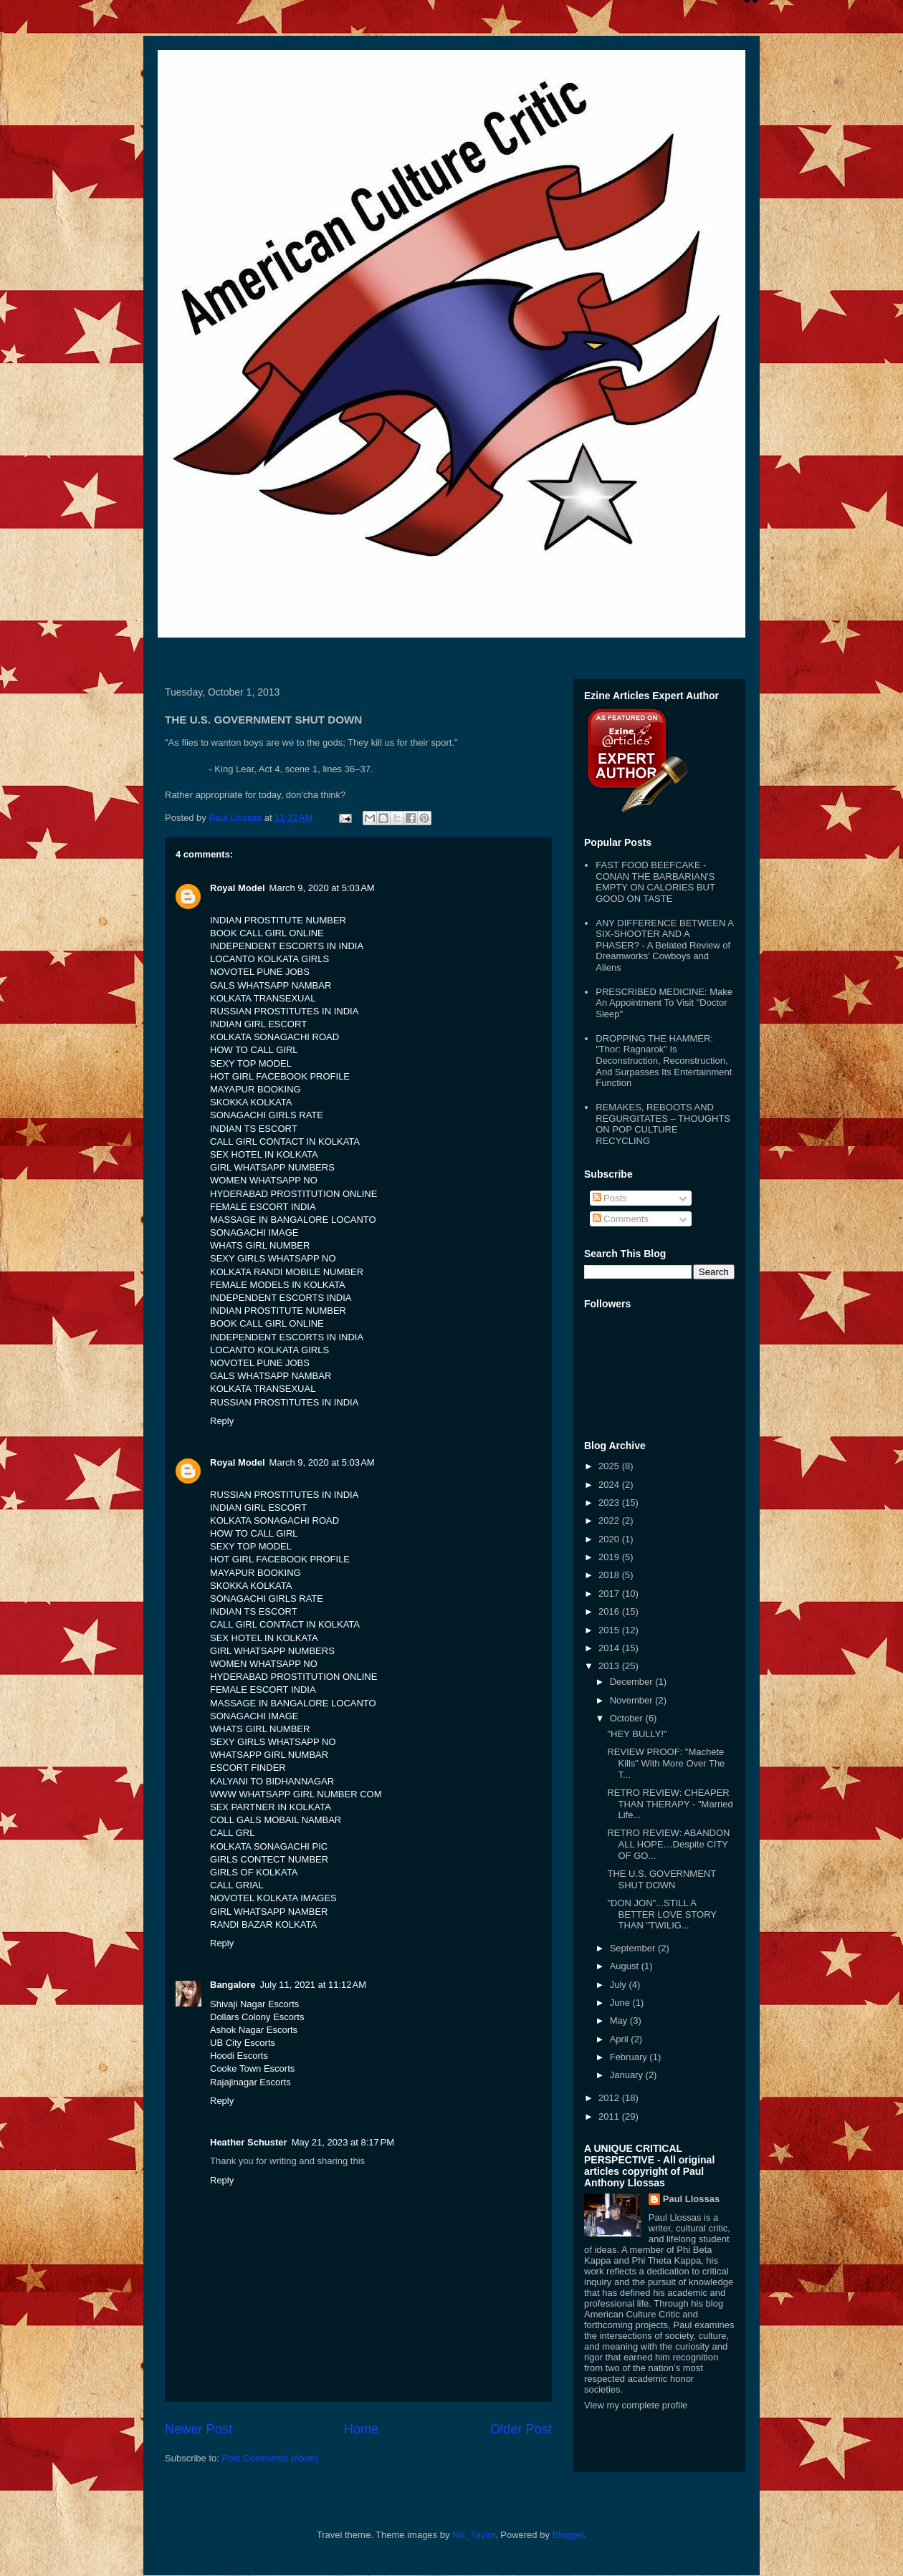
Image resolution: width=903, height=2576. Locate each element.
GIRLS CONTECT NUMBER (269, 1859)
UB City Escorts (242, 2042)
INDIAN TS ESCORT (253, 1128)
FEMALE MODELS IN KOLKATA (277, 1284)
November (633, 1700)
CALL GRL (232, 1832)
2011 (610, 2116)
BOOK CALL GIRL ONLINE (267, 933)
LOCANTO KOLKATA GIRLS (269, 958)
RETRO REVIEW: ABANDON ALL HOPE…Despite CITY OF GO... (668, 1843)
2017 (610, 1593)
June (621, 2002)
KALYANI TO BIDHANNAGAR (272, 1781)
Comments (621, 1218)
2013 (610, 1666)
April (620, 2039)
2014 (610, 1648)
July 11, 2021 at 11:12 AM (313, 1984)
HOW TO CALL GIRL (254, 1049)
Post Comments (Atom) (270, 2458)
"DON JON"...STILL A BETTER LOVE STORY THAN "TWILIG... (661, 1914)
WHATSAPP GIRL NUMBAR (269, 1754)
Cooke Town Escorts (252, 2068)
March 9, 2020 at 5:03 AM (322, 888)
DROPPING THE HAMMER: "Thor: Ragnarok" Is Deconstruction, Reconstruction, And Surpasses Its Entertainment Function (664, 1060)
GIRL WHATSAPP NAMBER (269, 1911)
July (619, 1984)
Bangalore (233, 1984)
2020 (610, 1539)
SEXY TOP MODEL (251, 1063)
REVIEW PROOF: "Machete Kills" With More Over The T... (666, 1762)
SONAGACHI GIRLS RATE (266, 1115)
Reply (222, 1421)
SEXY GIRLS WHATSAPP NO (273, 1258)
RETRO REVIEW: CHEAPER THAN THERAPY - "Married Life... (669, 1803)
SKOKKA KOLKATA (251, 1102)
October (628, 1718)
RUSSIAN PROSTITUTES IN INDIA (284, 1011)
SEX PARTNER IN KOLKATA (270, 1807)
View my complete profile (635, 2405)
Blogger (568, 2534)
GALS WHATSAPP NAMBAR (270, 985)
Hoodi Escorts (239, 2055)
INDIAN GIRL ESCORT (258, 1024)
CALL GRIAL (237, 1885)
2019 (610, 1557)
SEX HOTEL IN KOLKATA (264, 1154)
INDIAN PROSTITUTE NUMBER (278, 920)
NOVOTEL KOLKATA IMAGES (273, 1898)
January (628, 2075)
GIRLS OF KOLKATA (253, 1872)
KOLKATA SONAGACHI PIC (269, 1846)
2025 (610, 1466)
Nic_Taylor (473, 2534)
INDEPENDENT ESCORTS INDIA (280, 1297)
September (634, 1948)
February (630, 2057)
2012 (610, 2097)
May (620, 2020)
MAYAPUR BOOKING (255, 1089)
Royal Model (237, 888)
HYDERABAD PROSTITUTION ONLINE (293, 1193)
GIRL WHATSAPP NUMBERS (272, 1167)
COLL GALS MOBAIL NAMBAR (275, 1820)
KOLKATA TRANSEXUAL (262, 998)
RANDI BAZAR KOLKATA (263, 1924)
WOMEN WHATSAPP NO (263, 1180)
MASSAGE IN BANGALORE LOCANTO (293, 1219)
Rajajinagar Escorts (250, 2082)
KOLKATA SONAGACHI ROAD (274, 1037)
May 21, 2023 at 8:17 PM (343, 2142)
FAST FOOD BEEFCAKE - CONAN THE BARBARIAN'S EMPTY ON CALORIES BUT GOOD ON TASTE (655, 882)
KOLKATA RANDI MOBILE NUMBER (286, 1272)
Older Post (521, 2429)
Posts (610, 1198)
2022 (610, 1520)
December (633, 1681)
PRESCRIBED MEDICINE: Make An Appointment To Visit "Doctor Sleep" (664, 1002)
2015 (610, 1630)
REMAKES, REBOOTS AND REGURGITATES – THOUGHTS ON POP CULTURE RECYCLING (663, 1124)
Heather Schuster (248, 2142)
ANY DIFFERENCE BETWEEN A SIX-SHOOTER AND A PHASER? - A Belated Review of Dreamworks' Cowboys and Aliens (664, 945)
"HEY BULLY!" (636, 1734)
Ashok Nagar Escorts (253, 2029)
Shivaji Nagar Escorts (254, 2004)
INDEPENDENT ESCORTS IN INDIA (286, 946)
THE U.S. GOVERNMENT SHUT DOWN (661, 1879)
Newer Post (198, 2429)
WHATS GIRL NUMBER (260, 1245)
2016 (610, 1611)
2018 (610, 1575)
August (625, 1966)
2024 (610, 1484)
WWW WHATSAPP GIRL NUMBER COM (296, 1794)
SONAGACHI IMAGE (254, 1232)
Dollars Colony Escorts (257, 2017)
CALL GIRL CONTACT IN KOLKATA (285, 1141)
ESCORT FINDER (248, 1767)
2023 (610, 1502)
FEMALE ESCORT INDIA (263, 1206)
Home (361, 2429)
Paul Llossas (691, 2198)
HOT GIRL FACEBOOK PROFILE (280, 1076)
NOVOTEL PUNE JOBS (260, 971)
